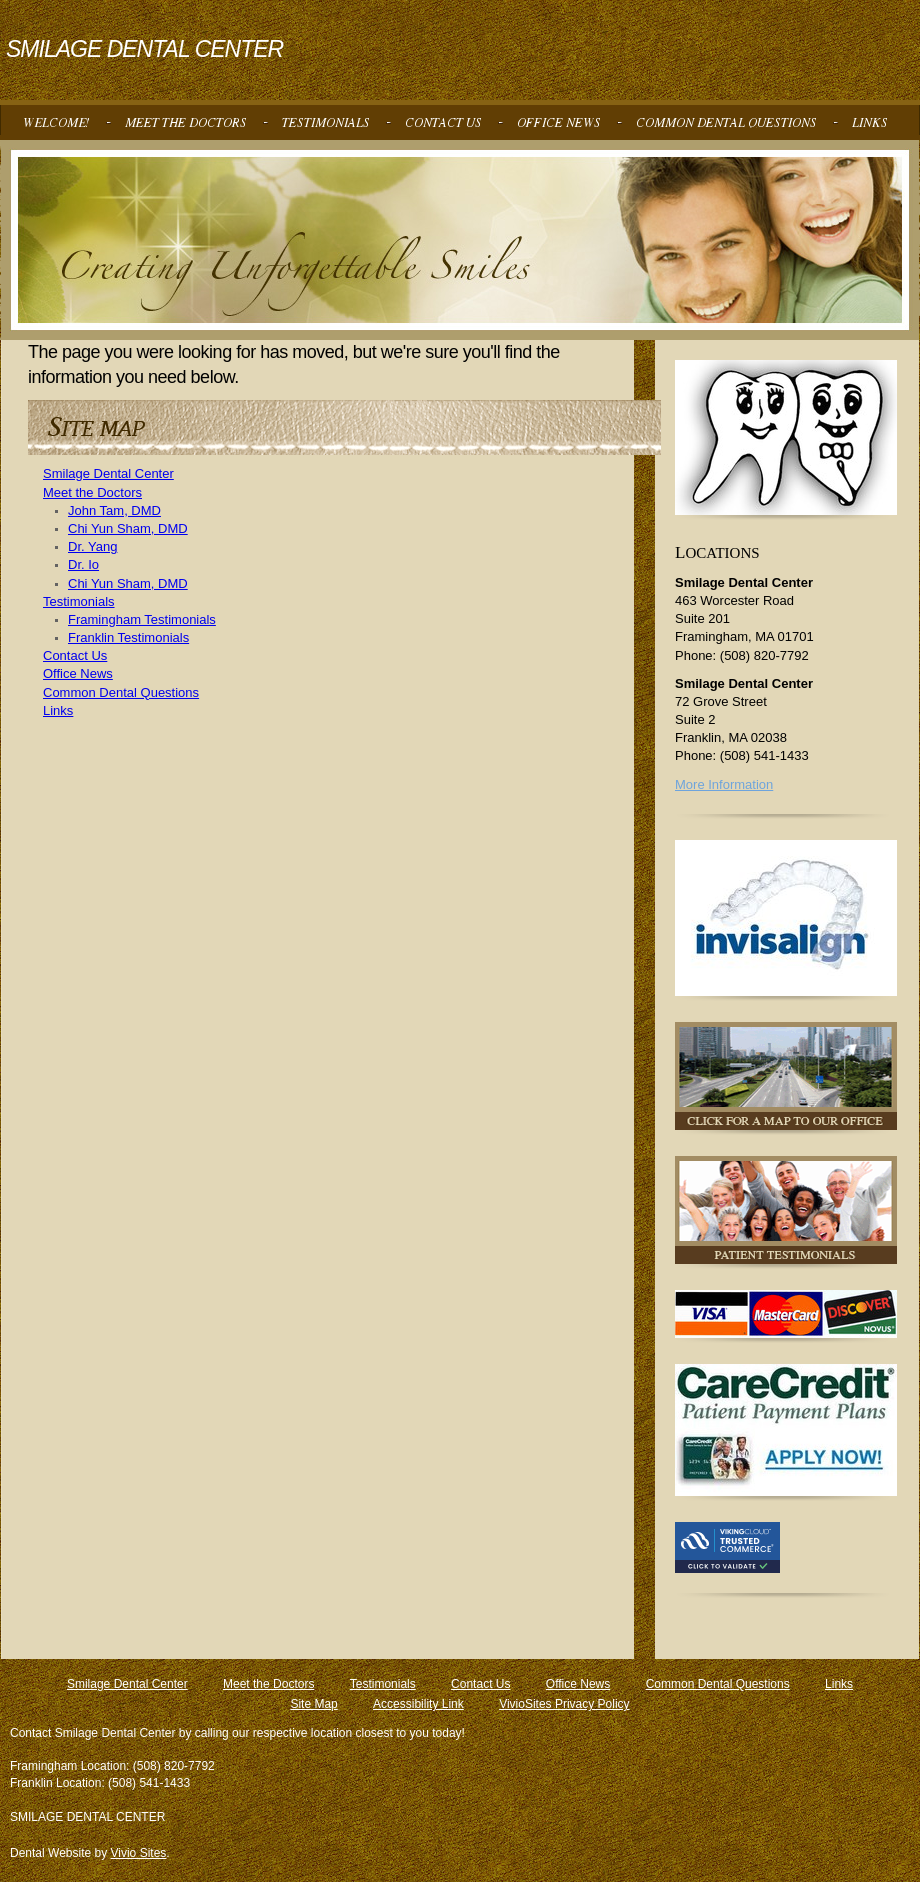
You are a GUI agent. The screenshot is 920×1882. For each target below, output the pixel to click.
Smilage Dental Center (108, 473)
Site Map (313, 1704)
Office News (78, 673)
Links (58, 710)
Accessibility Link (418, 1704)
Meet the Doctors (92, 492)
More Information (724, 784)
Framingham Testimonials (142, 619)
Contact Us (75, 655)
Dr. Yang (92, 546)
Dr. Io (83, 564)
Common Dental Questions (121, 692)
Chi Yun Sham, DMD (128, 528)
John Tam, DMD (114, 510)
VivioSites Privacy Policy (564, 1704)
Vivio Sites (139, 1853)
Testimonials (79, 601)
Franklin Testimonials (128, 637)
